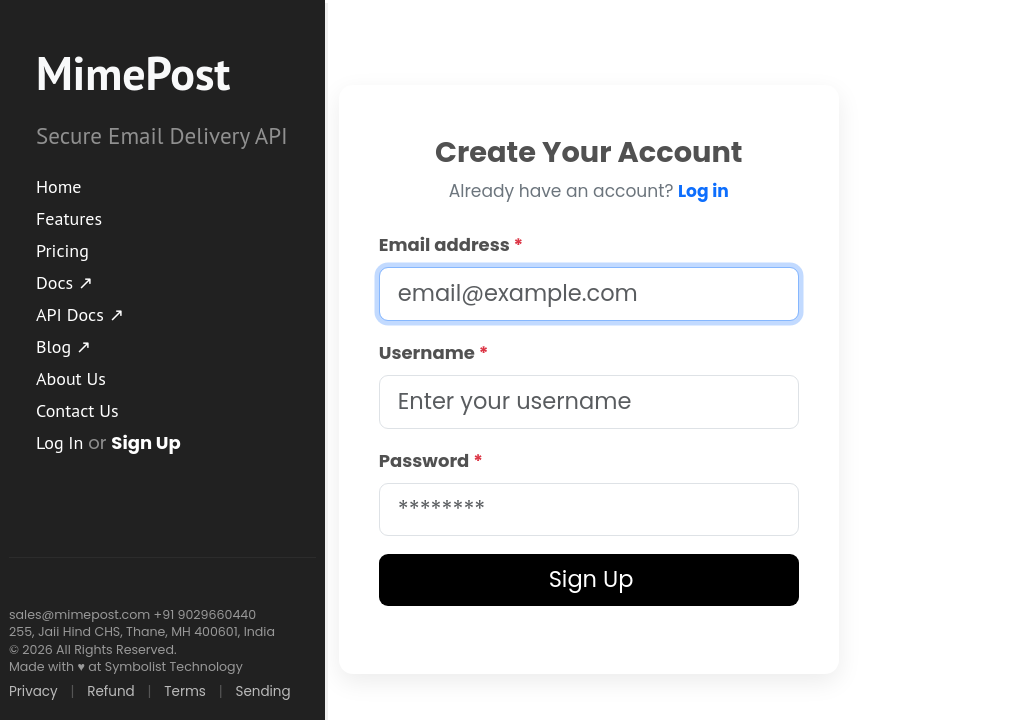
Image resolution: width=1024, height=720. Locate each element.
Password (431, 460)
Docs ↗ (64, 282)
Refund (110, 691)
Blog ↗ (63, 346)
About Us (71, 378)
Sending (262, 691)
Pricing (62, 250)
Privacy (33, 691)
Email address (451, 244)
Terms (185, 691)
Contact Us (77, 410)
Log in (703, 191)
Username (433, 352)
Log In (59, 442)
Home (59, 186)
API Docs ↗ (80, 314)
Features (69, 218)
